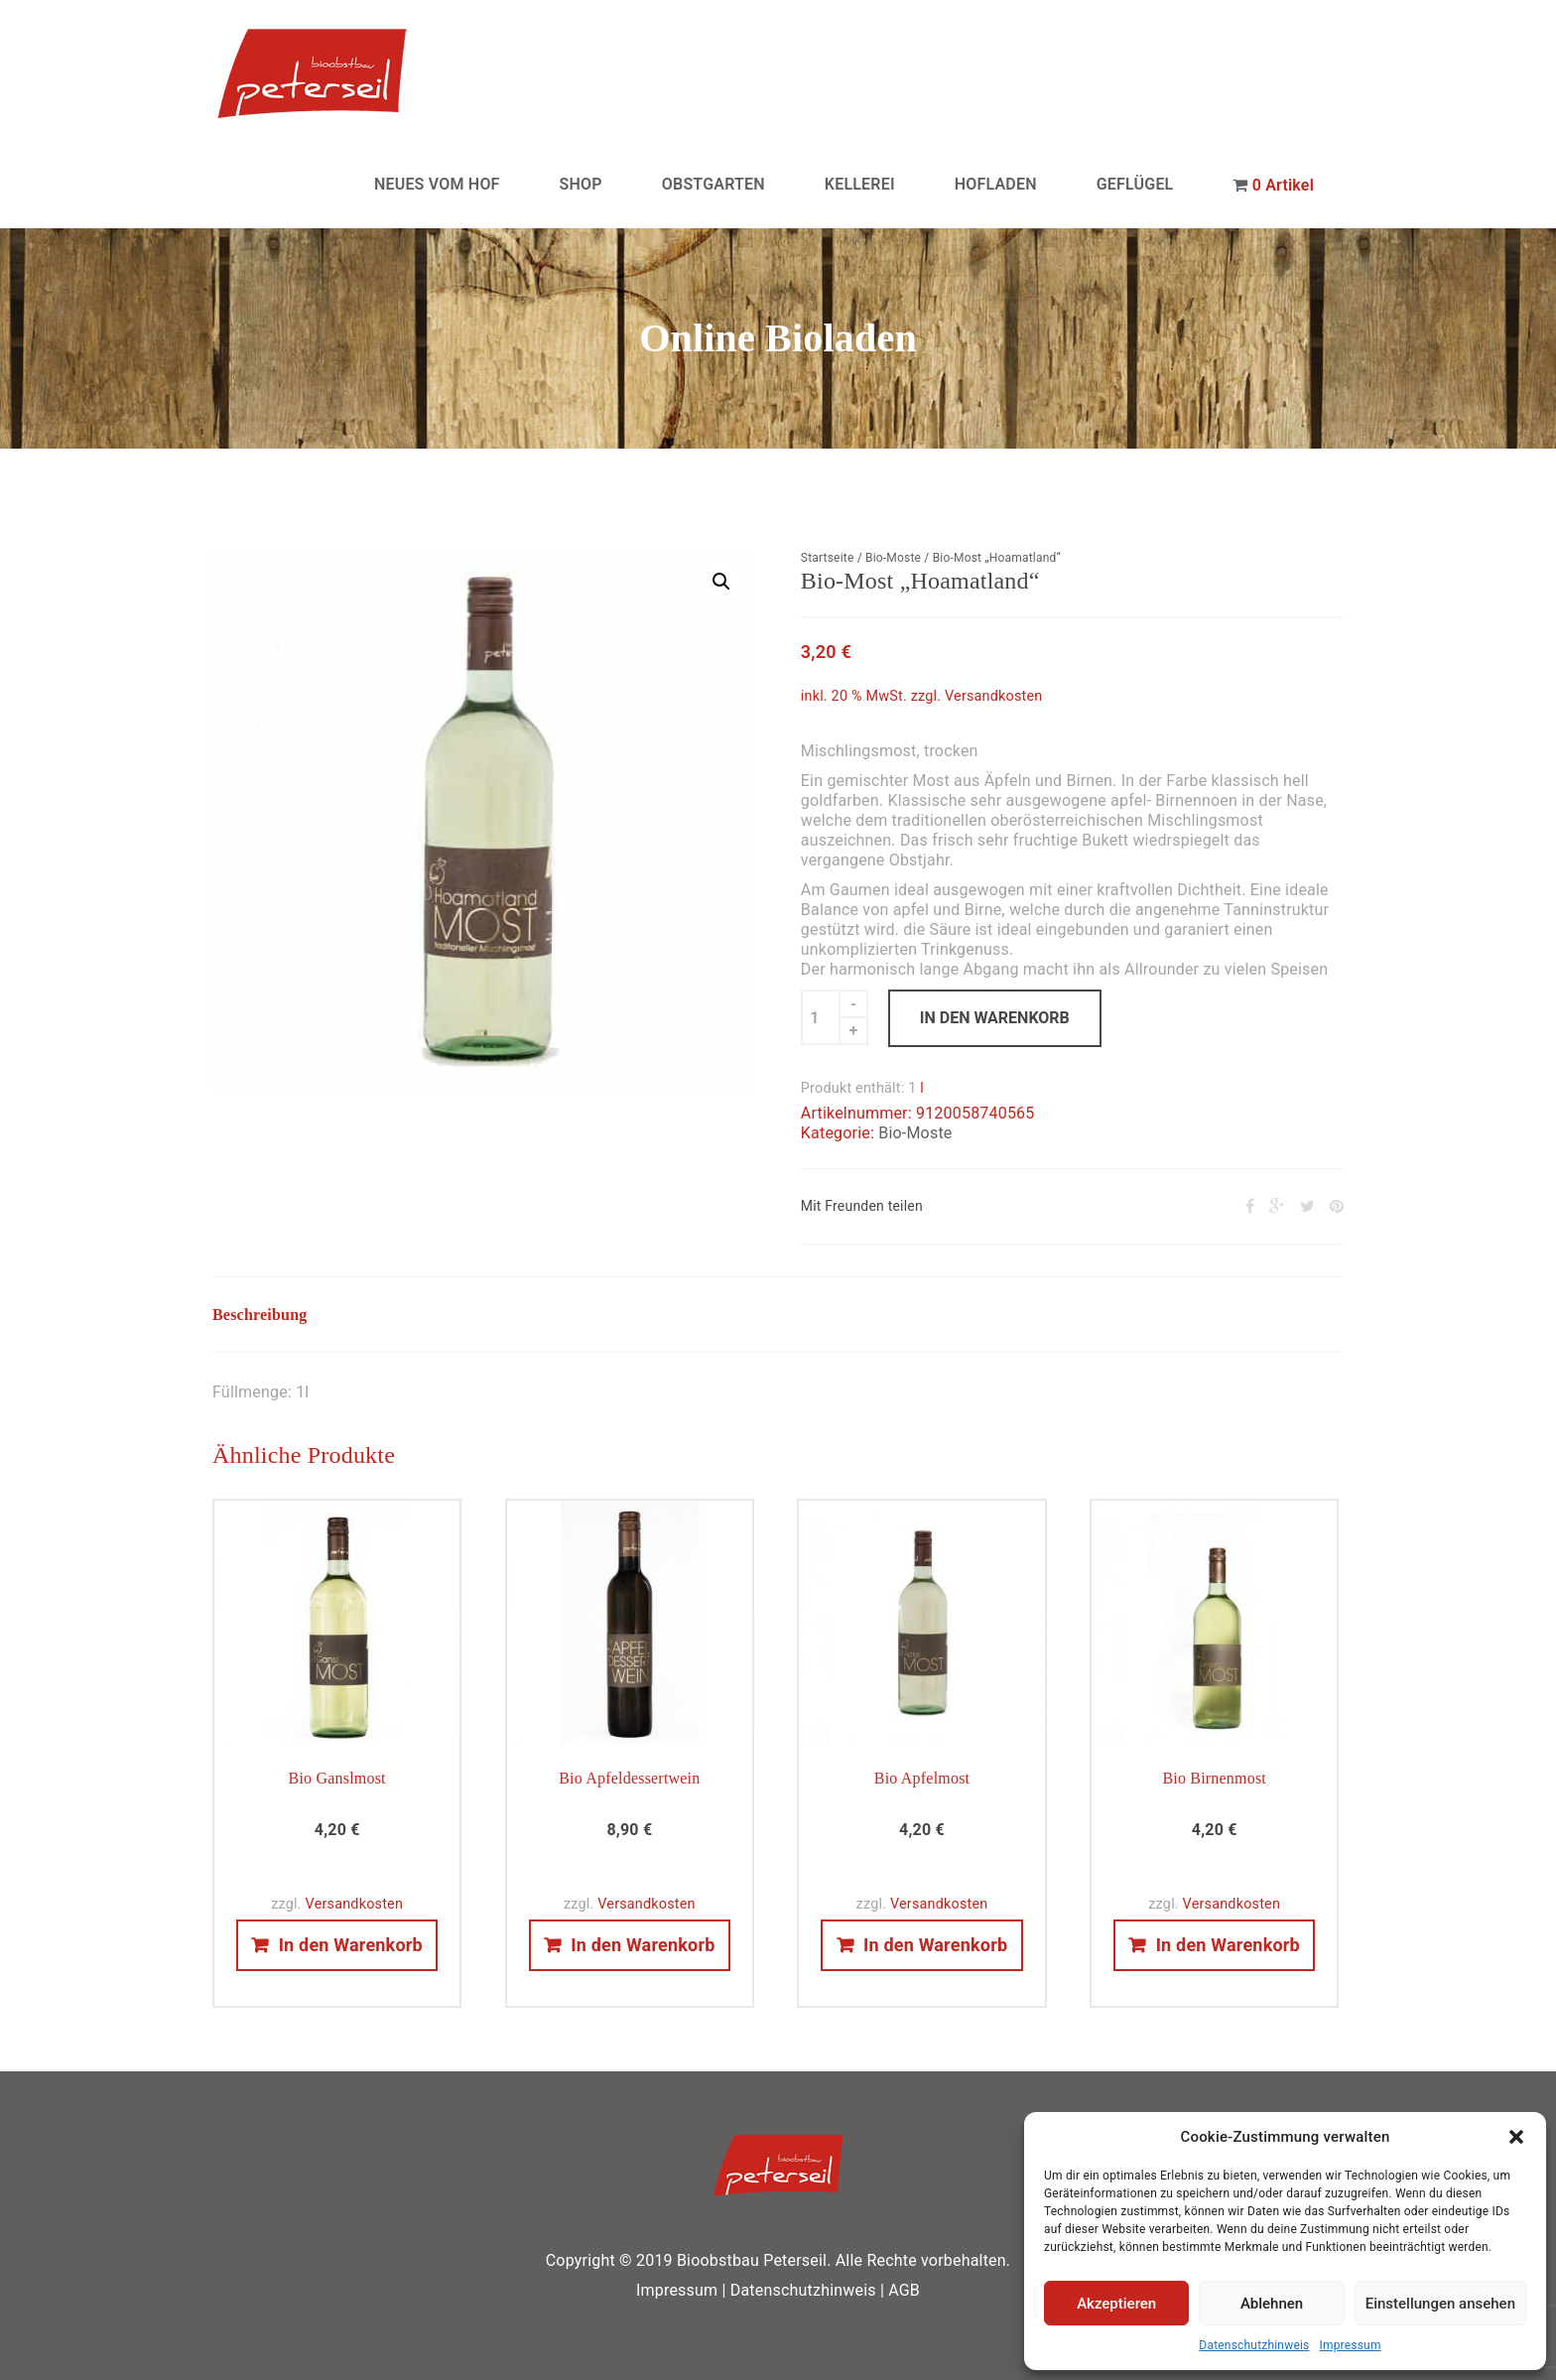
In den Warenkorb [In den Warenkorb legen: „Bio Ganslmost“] (351, 1944)
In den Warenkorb (995, 1017)
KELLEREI (860, 184)
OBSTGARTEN (713, 184)
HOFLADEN (996, 184)
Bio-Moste (893, 558)
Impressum (1349, 2345)
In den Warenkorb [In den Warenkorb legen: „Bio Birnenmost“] (1228, 1944)
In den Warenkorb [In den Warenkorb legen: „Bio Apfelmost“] (935, 1944)
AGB (904, 2290)
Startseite (827, 558)
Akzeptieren (1116, 2304)
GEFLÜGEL (1135, 184)
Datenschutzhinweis (1254, 2345)
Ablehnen (1271, 2304)
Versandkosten (994, 696)
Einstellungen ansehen (1440, 2304)
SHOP (581, 184)
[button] (1516, 2137)
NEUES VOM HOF (437, 184)
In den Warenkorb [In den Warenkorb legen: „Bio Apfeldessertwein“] (642, 1944)
